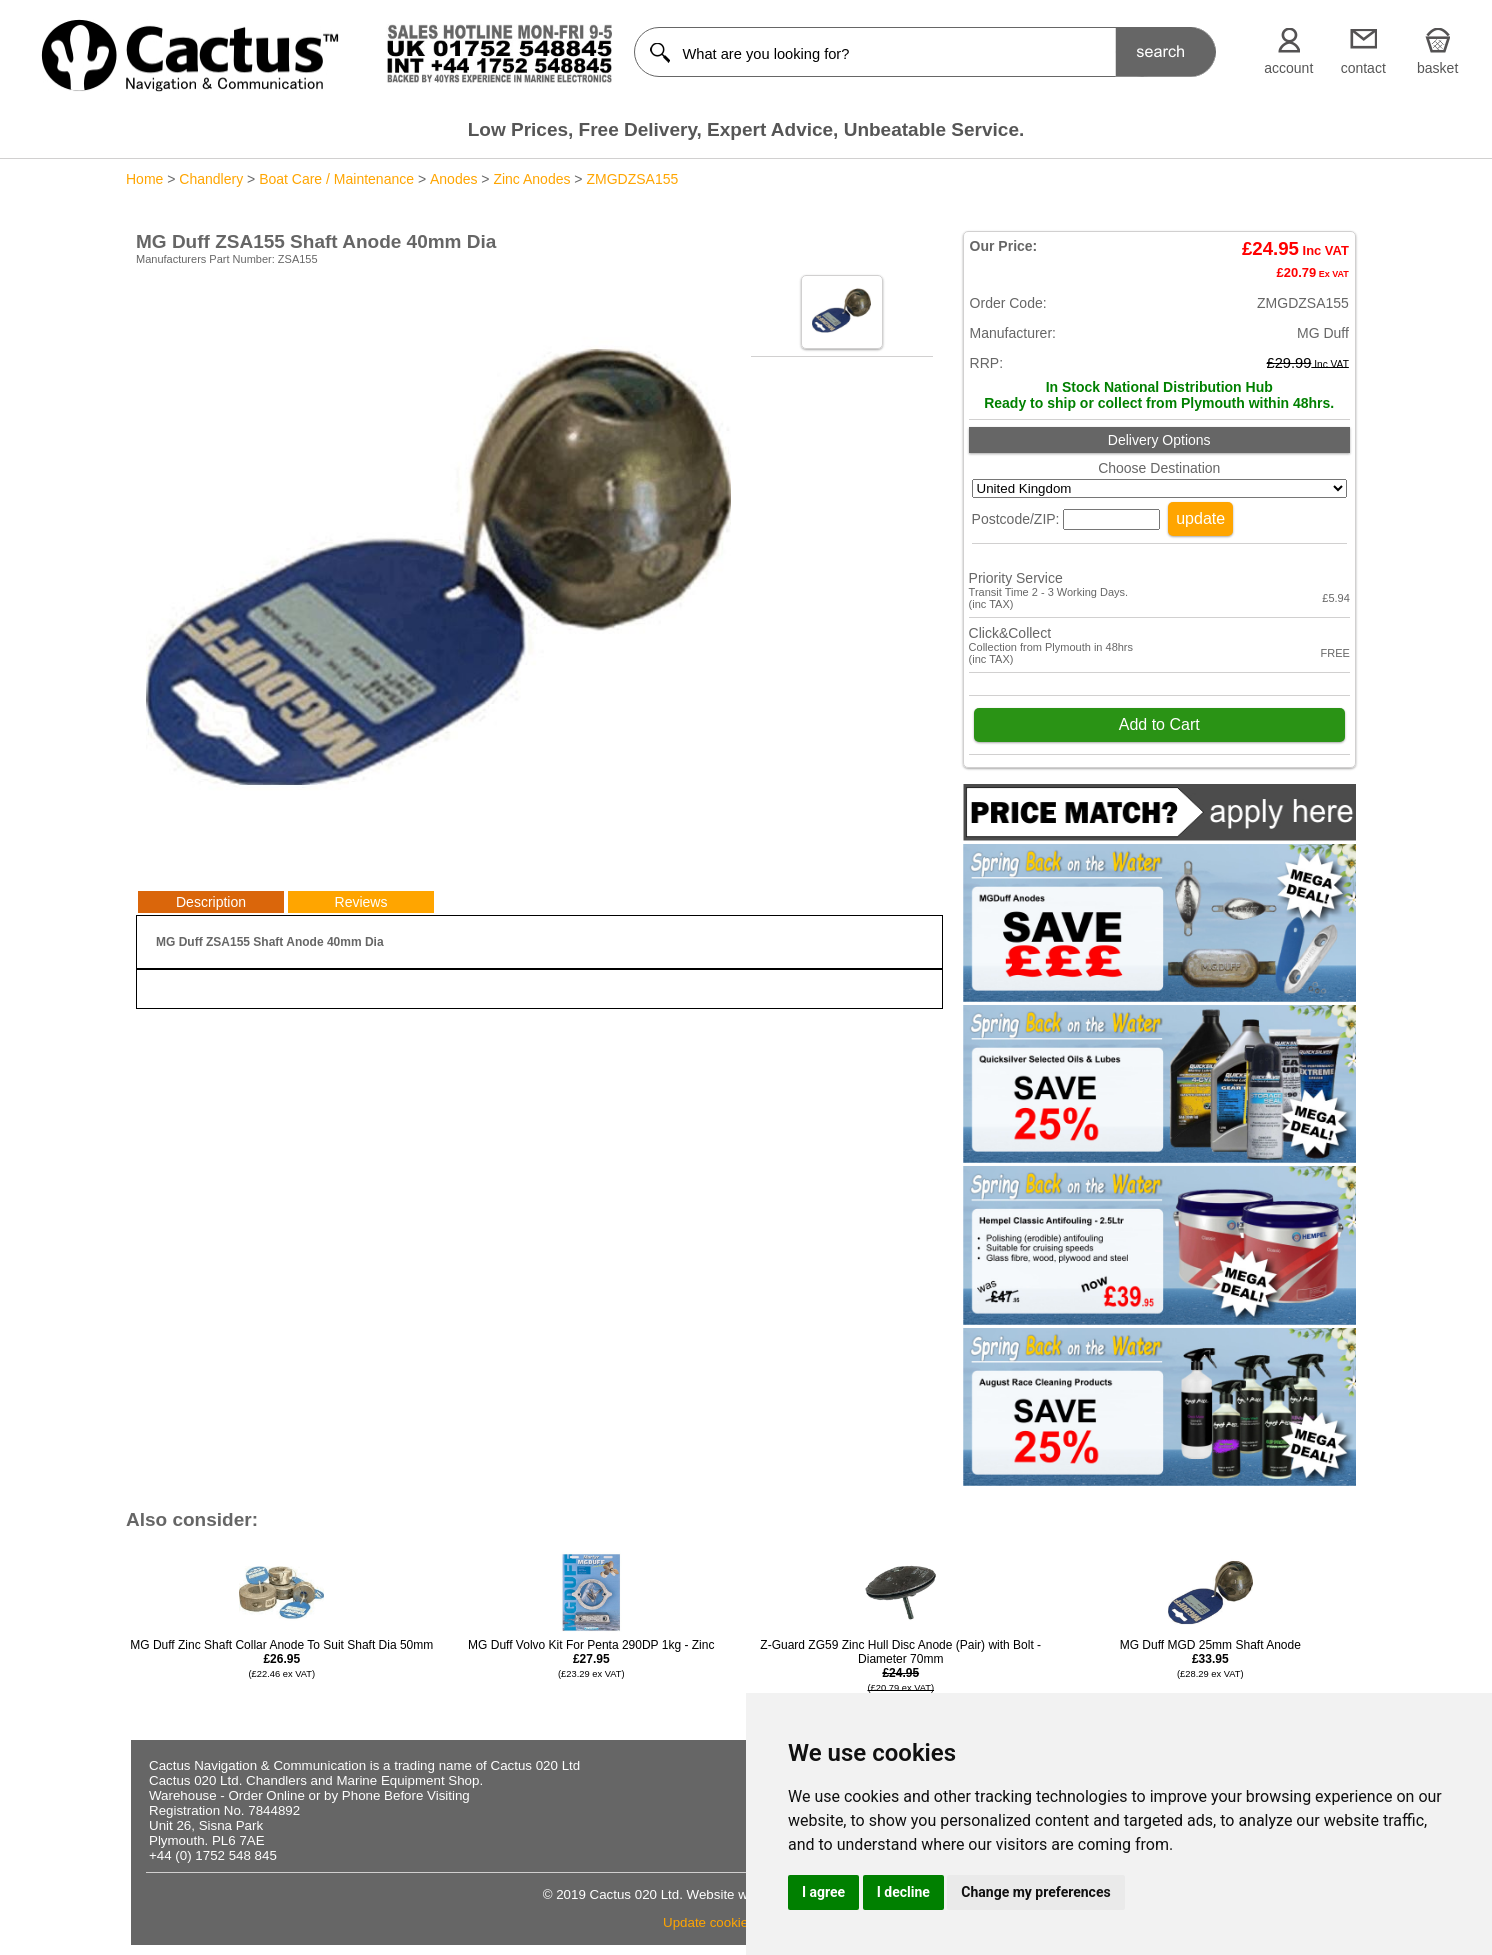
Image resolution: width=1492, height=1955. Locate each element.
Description (211, 902)
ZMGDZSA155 (632, 179)
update (1200, 518)
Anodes (453, 179)
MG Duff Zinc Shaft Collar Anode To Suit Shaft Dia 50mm (281, 1658)
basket (1437, 68)
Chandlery (211, 179)
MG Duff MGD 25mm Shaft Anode (1210, 1658)
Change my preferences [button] (1035, 1892)
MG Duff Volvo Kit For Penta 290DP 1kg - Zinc (591, 1658)
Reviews (361, 902)
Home (144, 179)
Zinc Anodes (531, 179)
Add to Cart (1159, 724)
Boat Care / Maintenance (336, 179)
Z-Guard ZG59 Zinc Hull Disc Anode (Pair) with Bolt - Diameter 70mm (900, 1680)
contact (1363, 68)
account (1288, 68)
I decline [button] (903, 1892)
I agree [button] (823, 1892)
